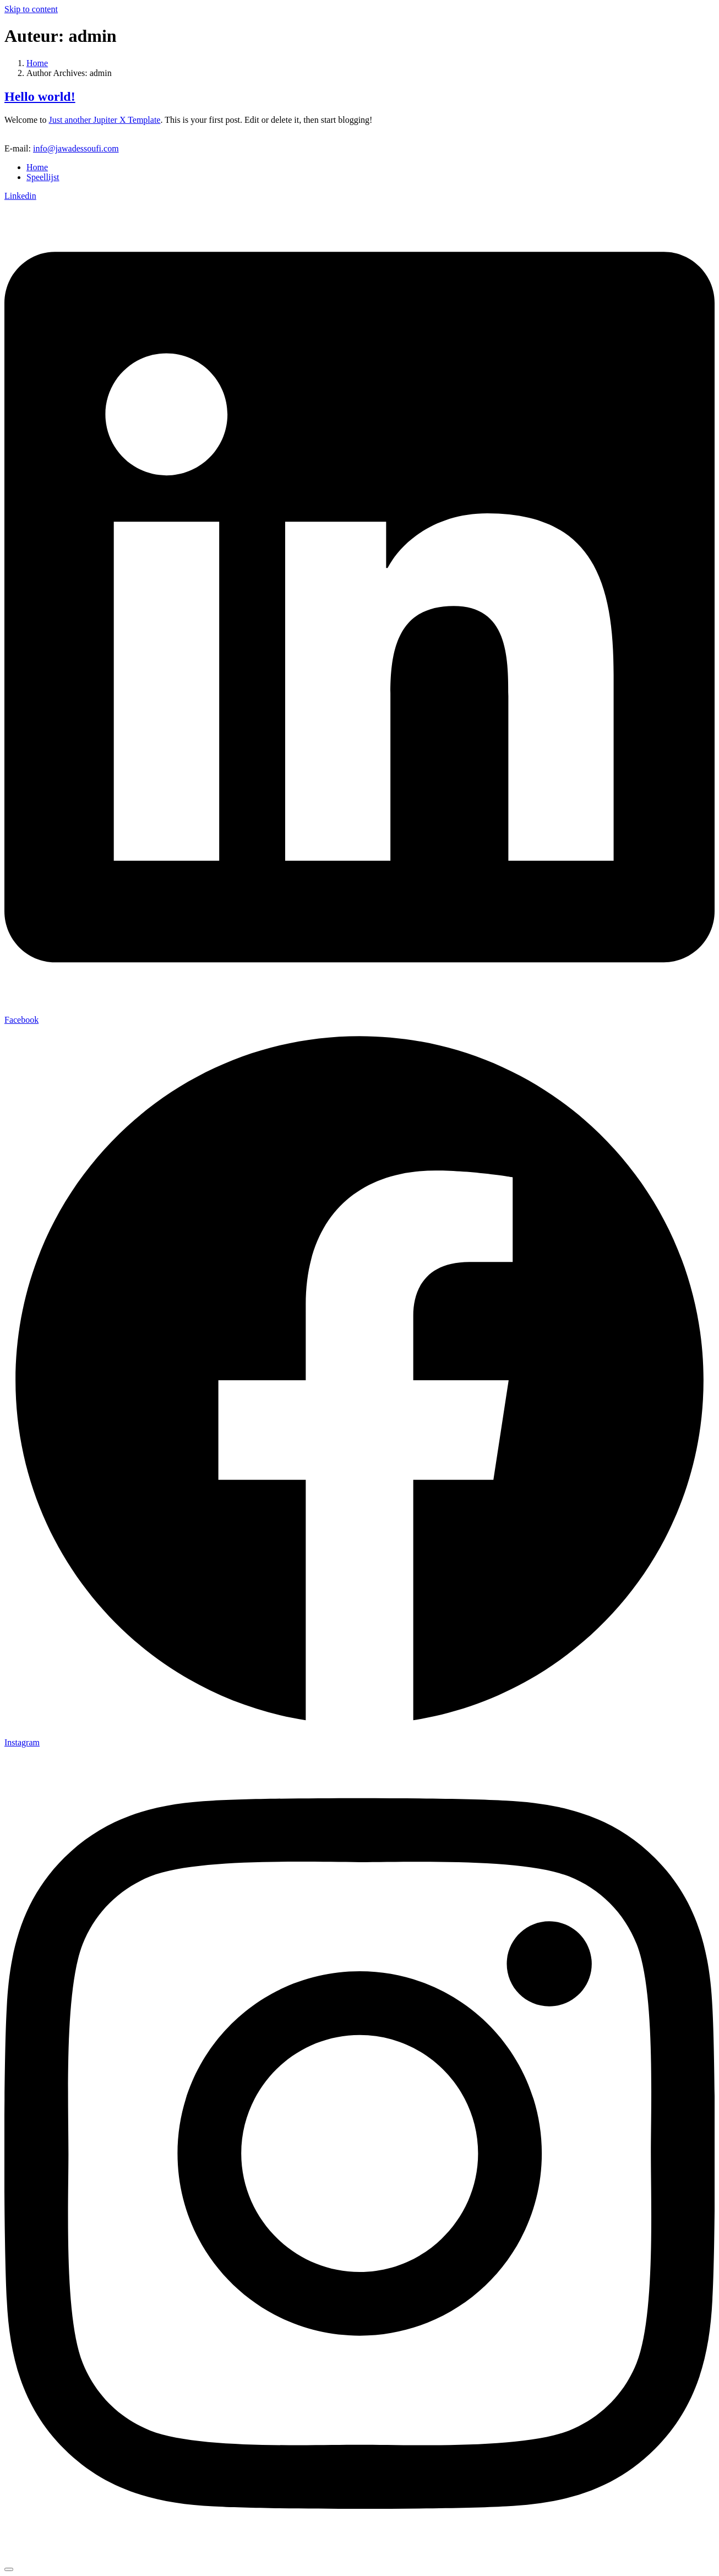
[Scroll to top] (8, 2569)
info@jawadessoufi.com (76, 148)
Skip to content (31, 9)
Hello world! (39, 96)
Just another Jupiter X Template (104, 119)
